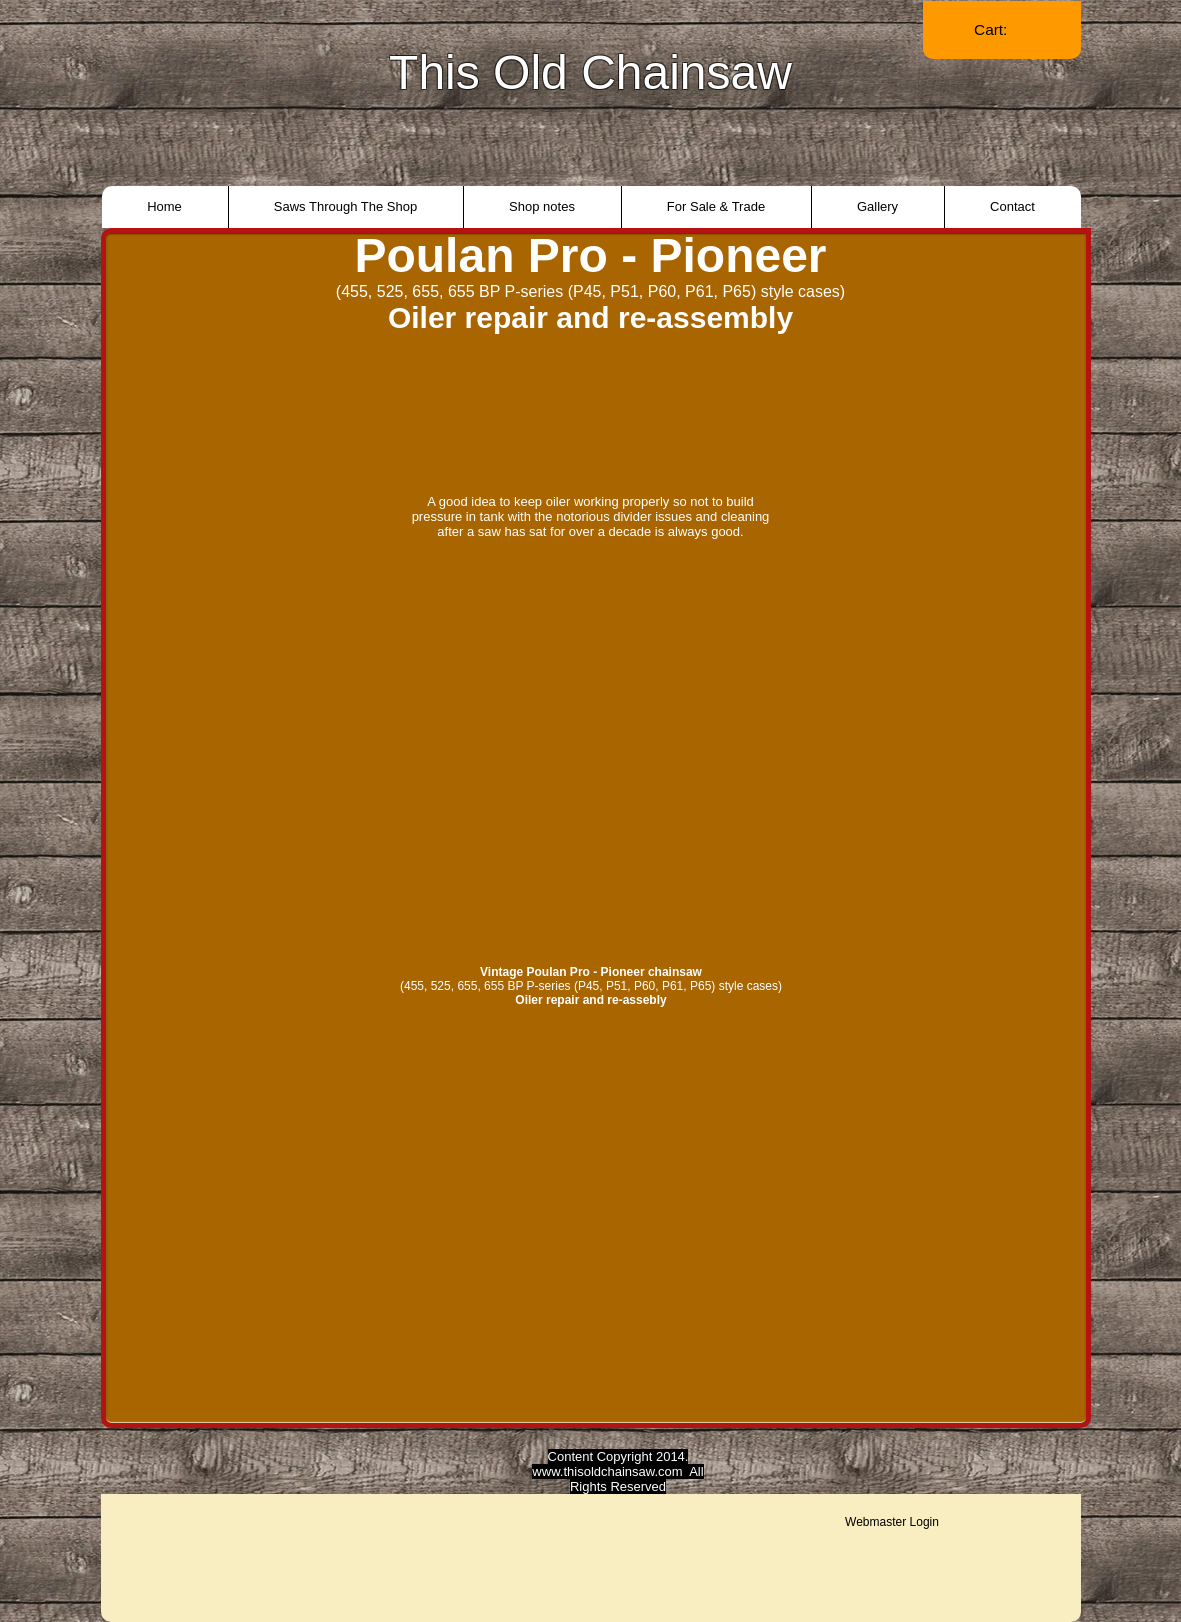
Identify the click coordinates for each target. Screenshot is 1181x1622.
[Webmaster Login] (892, 1522)
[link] (1002, 30)
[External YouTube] (591, 747)
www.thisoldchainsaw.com (607, 1471)
